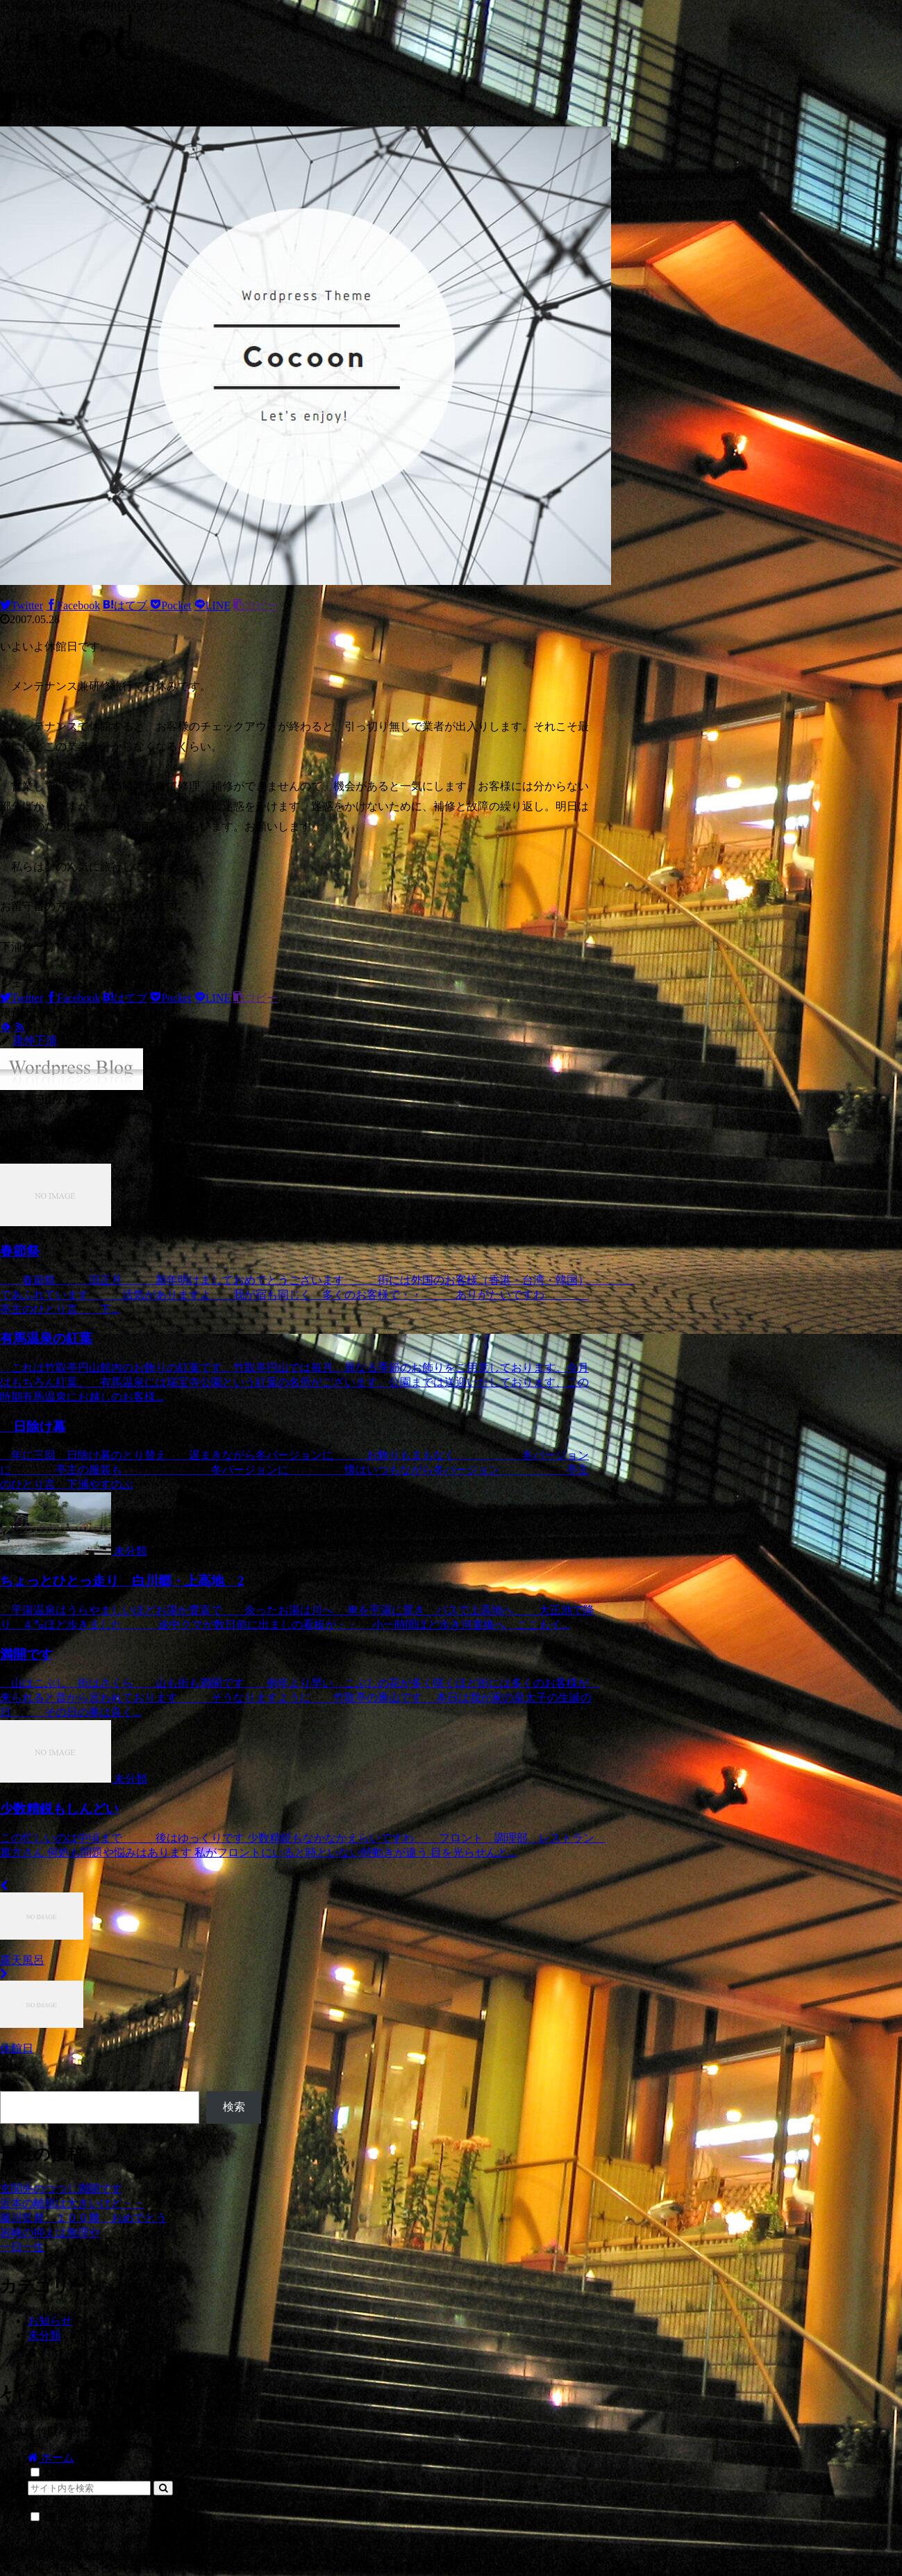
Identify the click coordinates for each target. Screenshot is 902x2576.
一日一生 (22, 2247)
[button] (163, 2488)
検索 (11, 2083)
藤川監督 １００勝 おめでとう (83, 2218)
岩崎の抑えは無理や (50, 2232)
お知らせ (50, 2321)
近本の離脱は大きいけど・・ (72, 2203)
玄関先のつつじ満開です (61, 2189)
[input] (89, 2488)
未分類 (44, 2335)
